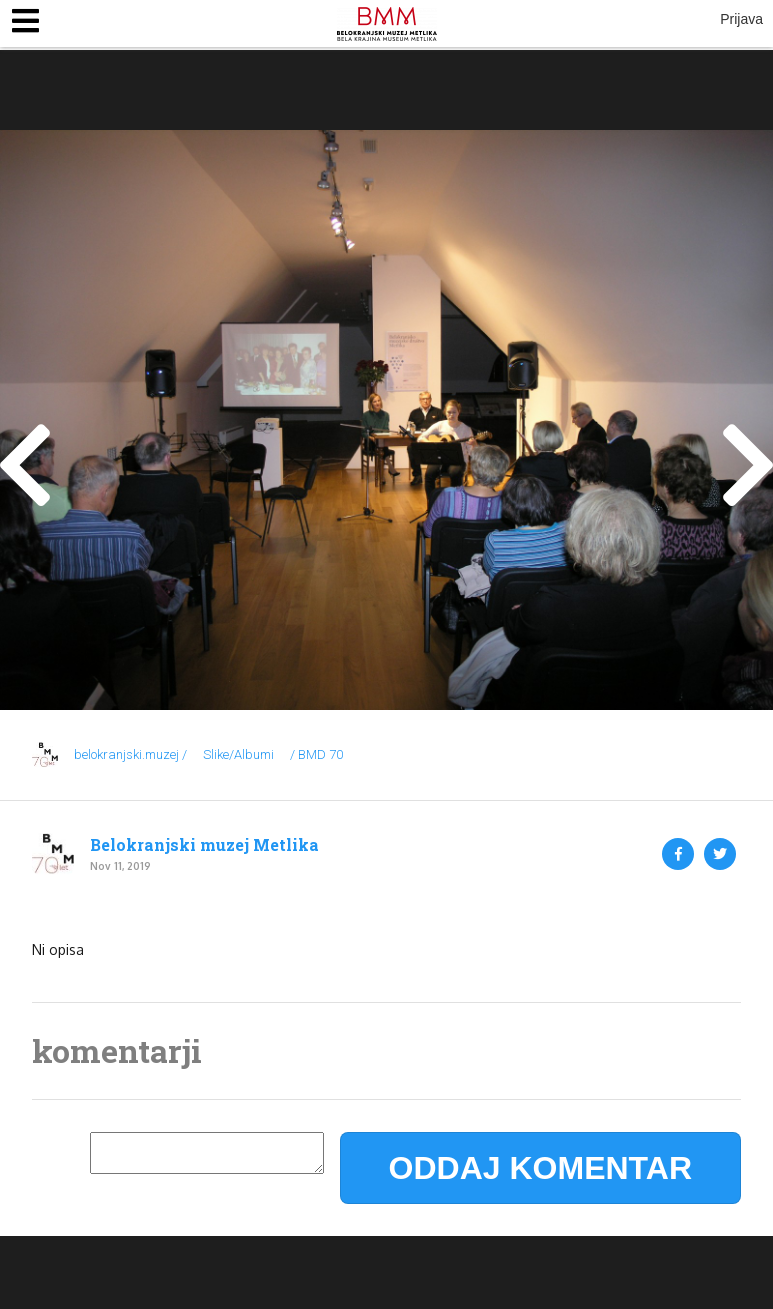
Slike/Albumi (238, 754)
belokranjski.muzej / (130, 754)
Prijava (741, 19)
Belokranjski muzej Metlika (204, 845)
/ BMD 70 (316, 754)
